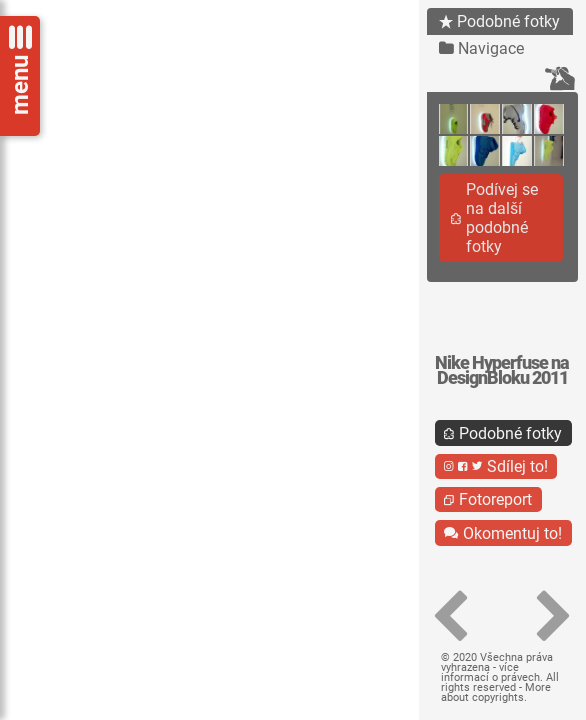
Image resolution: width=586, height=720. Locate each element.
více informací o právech (490, 672)
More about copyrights (496, 692)
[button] (451, 617)
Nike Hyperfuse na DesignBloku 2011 (502, 370)
